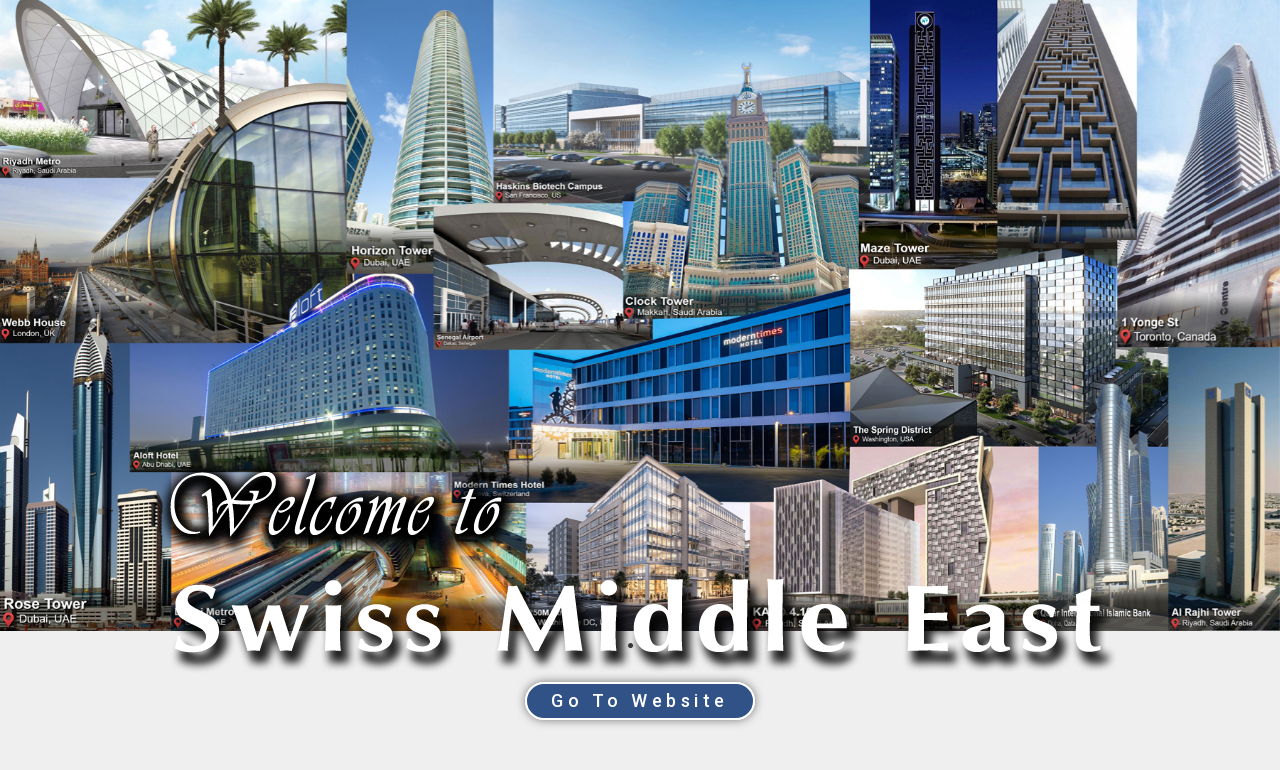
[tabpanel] (640, 315)
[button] (640, 701)
